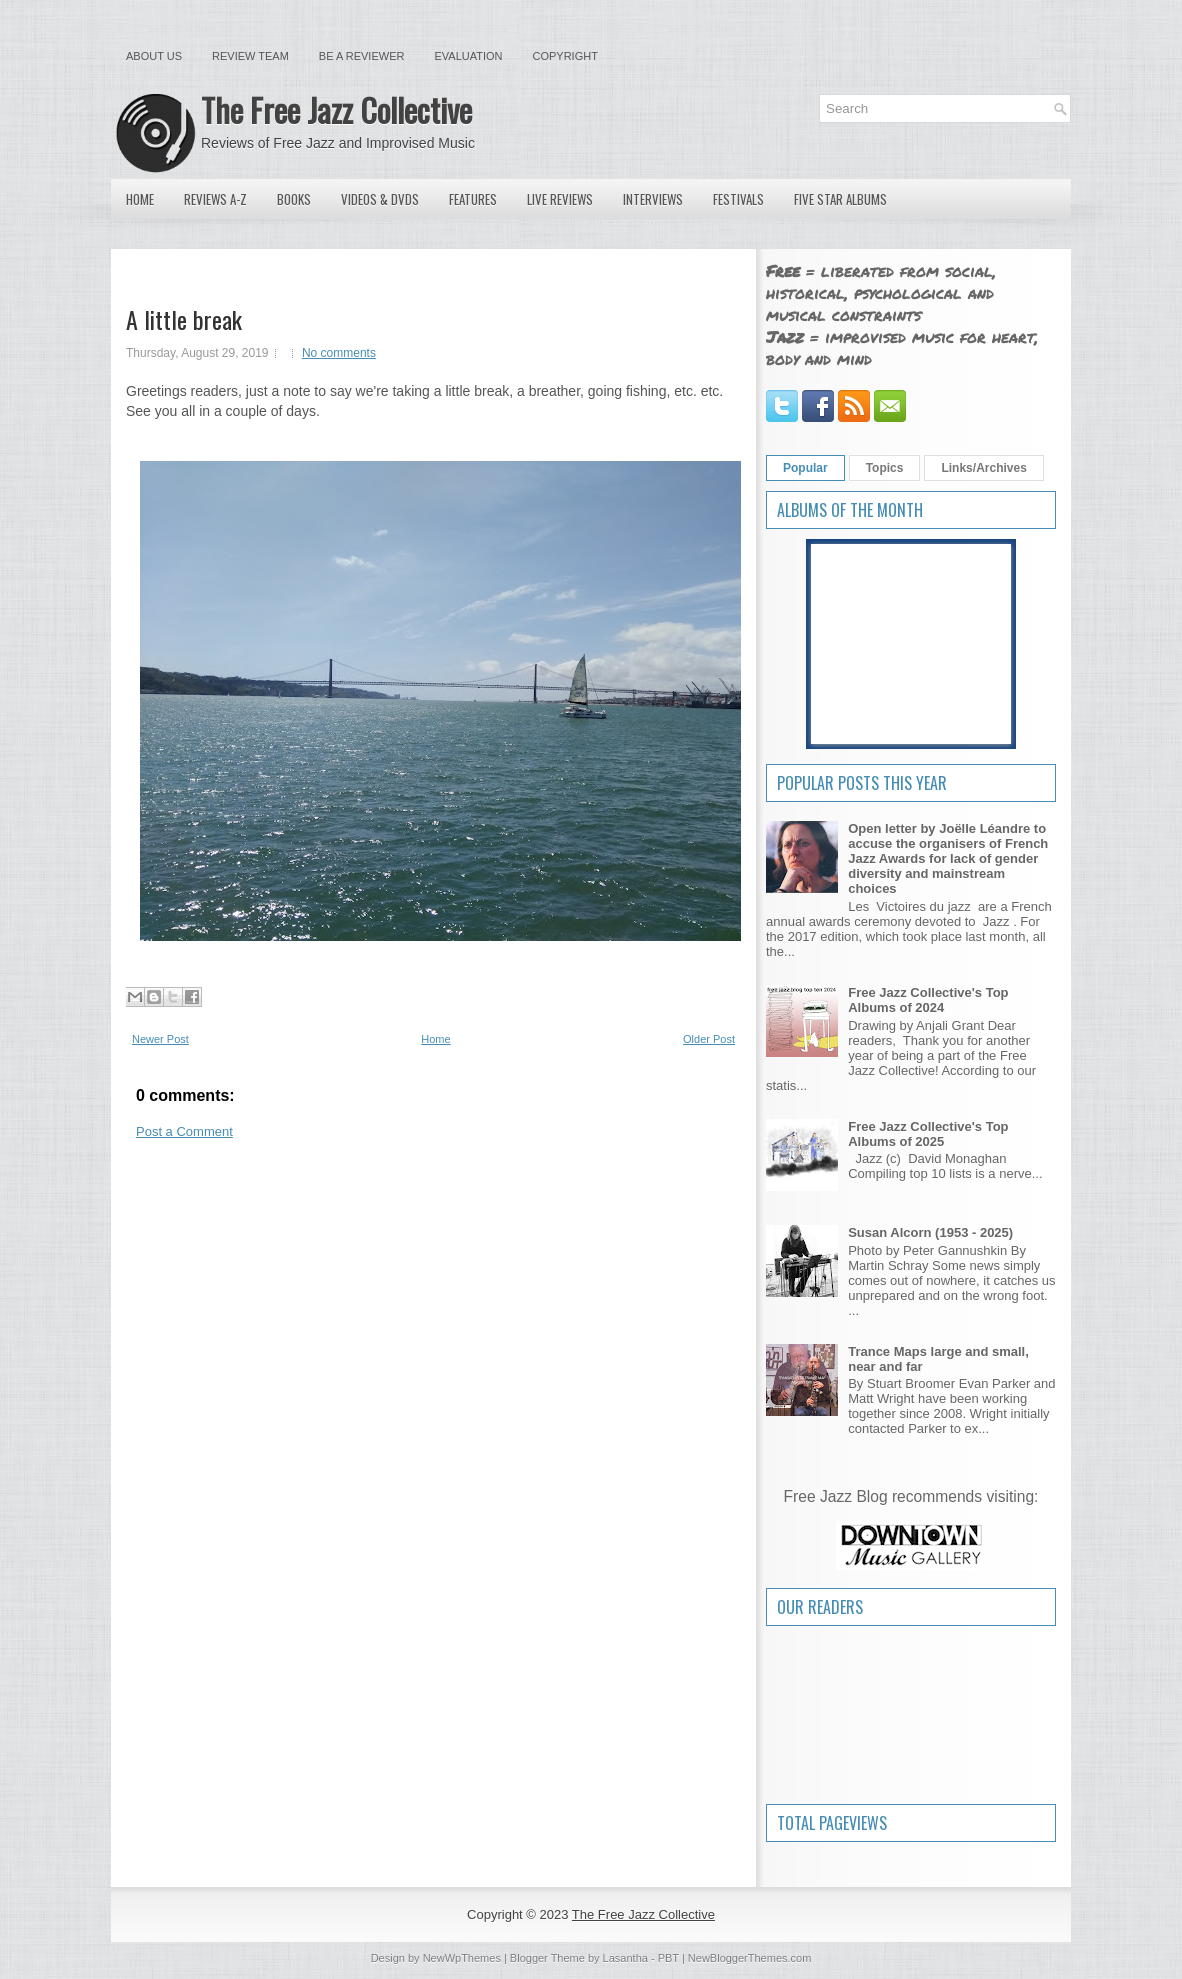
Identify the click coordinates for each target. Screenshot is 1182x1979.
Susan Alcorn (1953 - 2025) (930, 1232)
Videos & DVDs (380, 199)
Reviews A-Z (215, 199)
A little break (184, 319)
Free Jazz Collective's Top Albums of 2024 (928, 1000)
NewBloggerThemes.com (750, 1958)
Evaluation (468, 56)
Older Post (709, 1039)
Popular (805, 468)
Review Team (250, 56)
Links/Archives (983, 468)
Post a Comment (184, 1131)
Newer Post (160, 1039)
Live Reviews (560, 199)
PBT (668, 1958)
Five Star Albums (840, 199)
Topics (885, 468)
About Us (154, 56)
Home (140, 199)
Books (294, 199)
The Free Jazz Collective (336, 109)
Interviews (653, 199)
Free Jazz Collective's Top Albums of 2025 (928, 1134)
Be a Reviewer (362, 56)
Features (473, 199)
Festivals (738, 199)
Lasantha (625, 1958)
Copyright (565, 56)
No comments (339, 353)
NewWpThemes (462, 1958)
